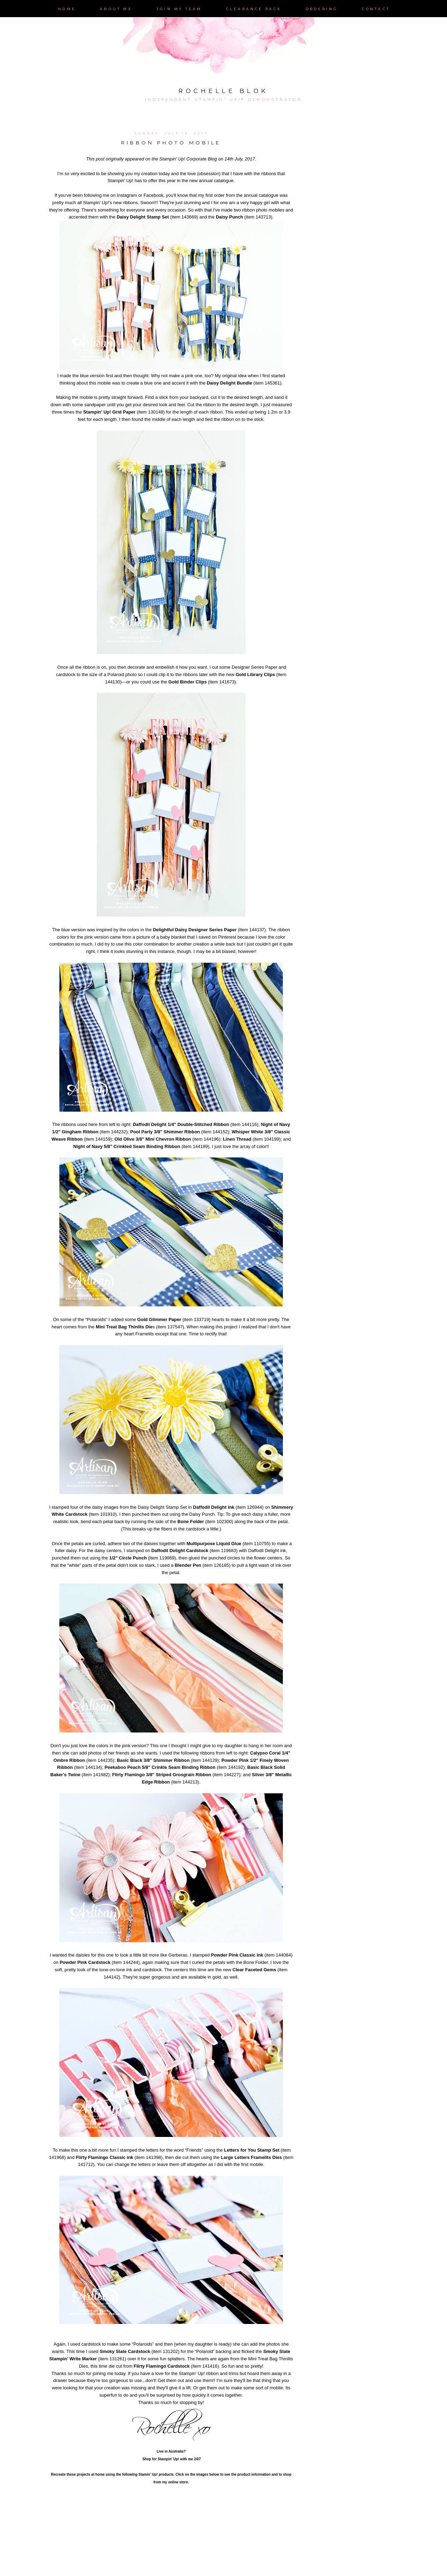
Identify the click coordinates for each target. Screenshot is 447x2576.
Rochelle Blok (223, 90)
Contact (376, 9)
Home (67, 9)
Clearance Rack (254, 9)
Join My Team (179, 9)
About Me (116, 9)
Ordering (322, 9)
